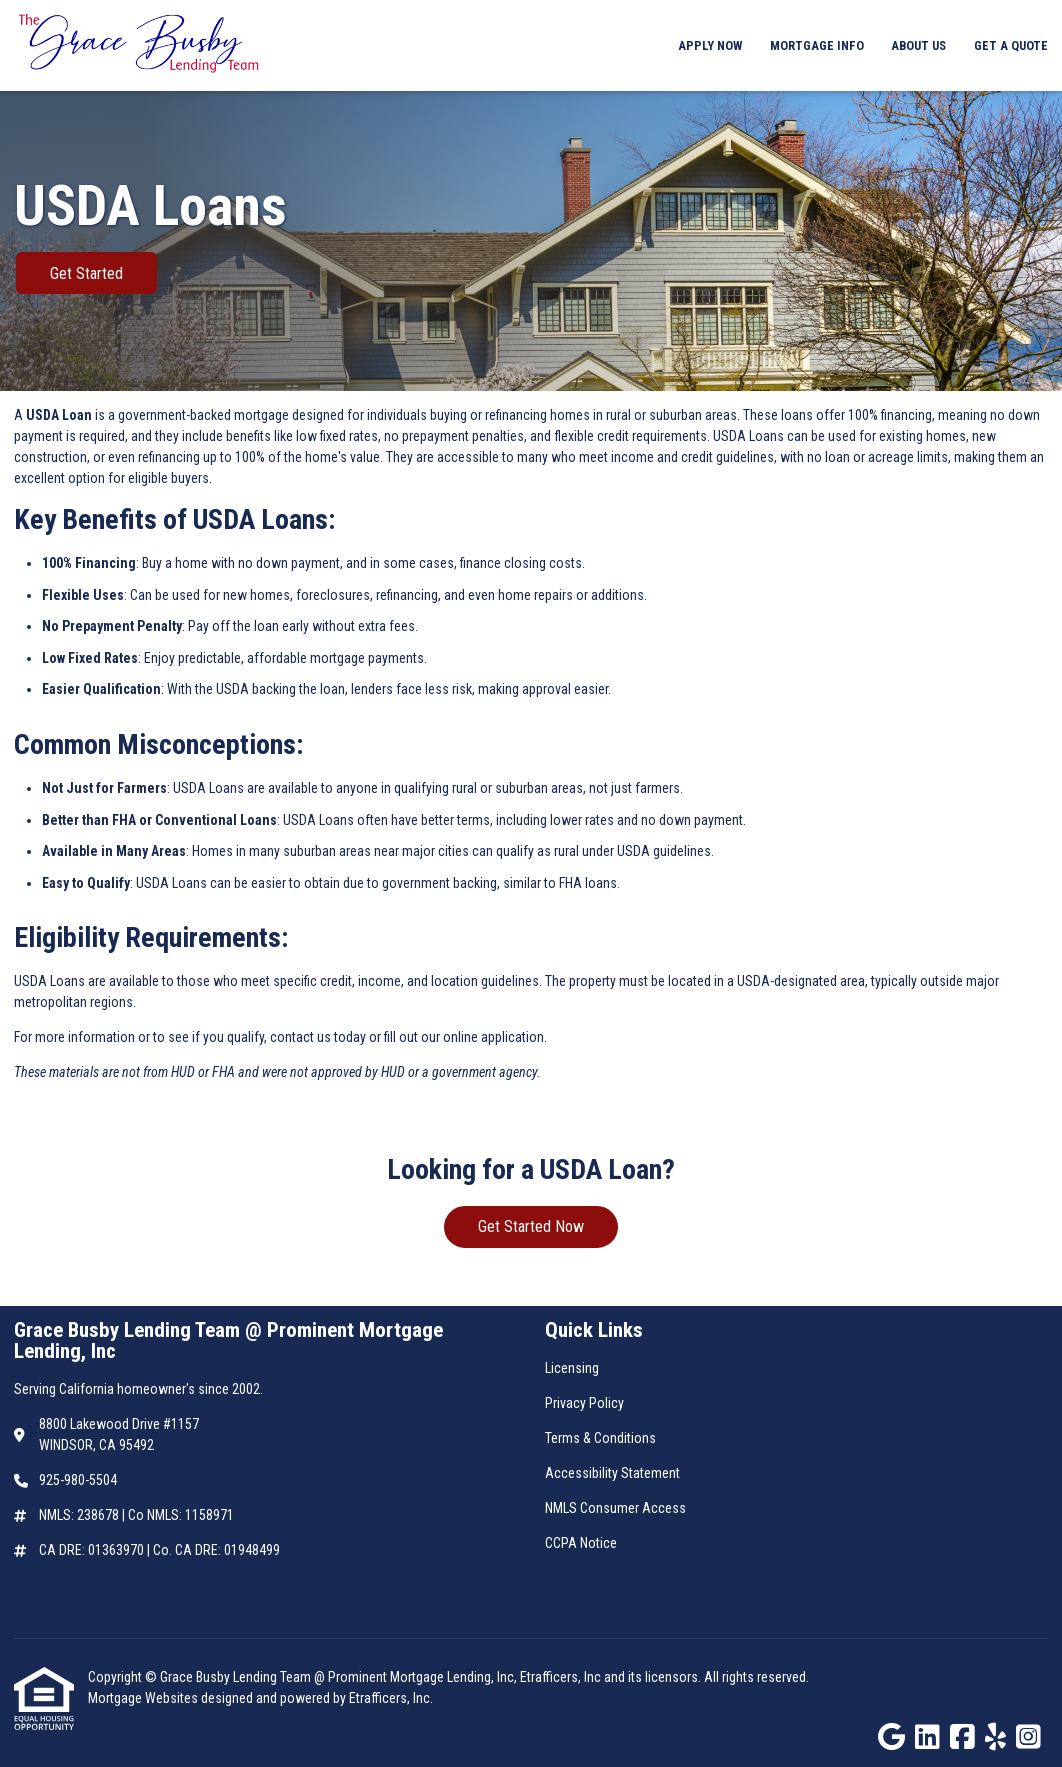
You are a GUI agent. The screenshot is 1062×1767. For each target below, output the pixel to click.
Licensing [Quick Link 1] (572, 1368)
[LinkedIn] (927, 1738)
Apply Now (710, 45)
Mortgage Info (817, 45)
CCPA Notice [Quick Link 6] (581, 1543)
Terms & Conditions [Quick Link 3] (600, 1438)
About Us (918, 45)
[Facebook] (962, 1738)
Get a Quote (1011, 45)
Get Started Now (531, 1226)
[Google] (891, 1738)
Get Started (86, 273)
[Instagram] (1028, 1738)
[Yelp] (995, 1738)
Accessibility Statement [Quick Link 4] (612, 1473)
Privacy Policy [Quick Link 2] (584, 1403)
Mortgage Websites (144, 1698)
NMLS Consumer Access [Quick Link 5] (615, 1508)
